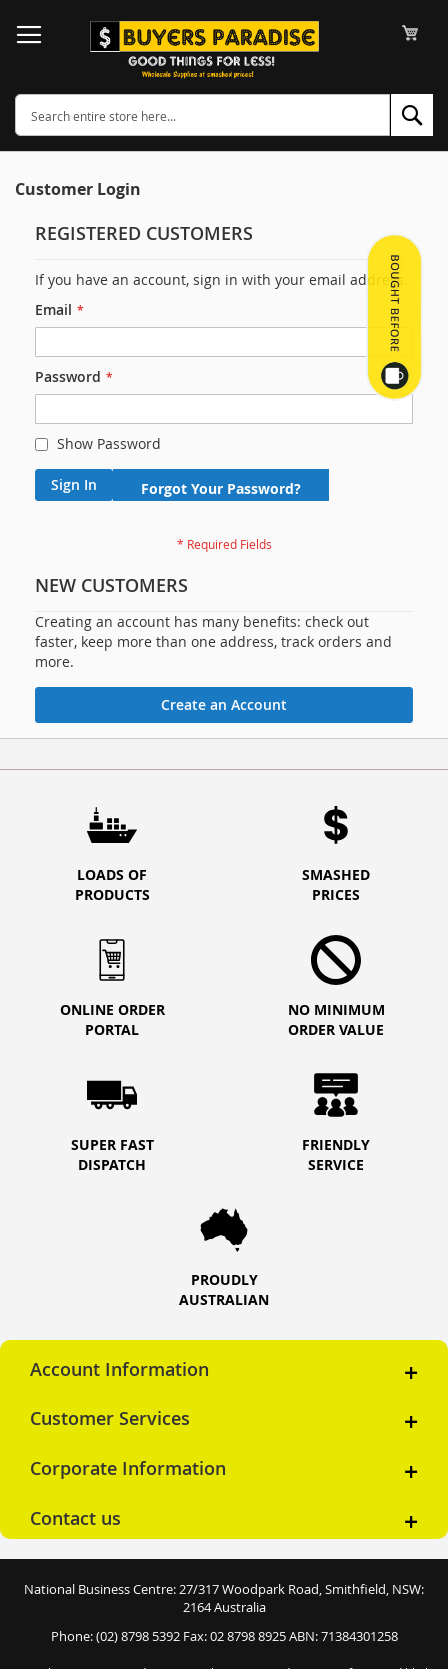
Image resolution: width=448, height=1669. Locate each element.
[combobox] (202, 115)
